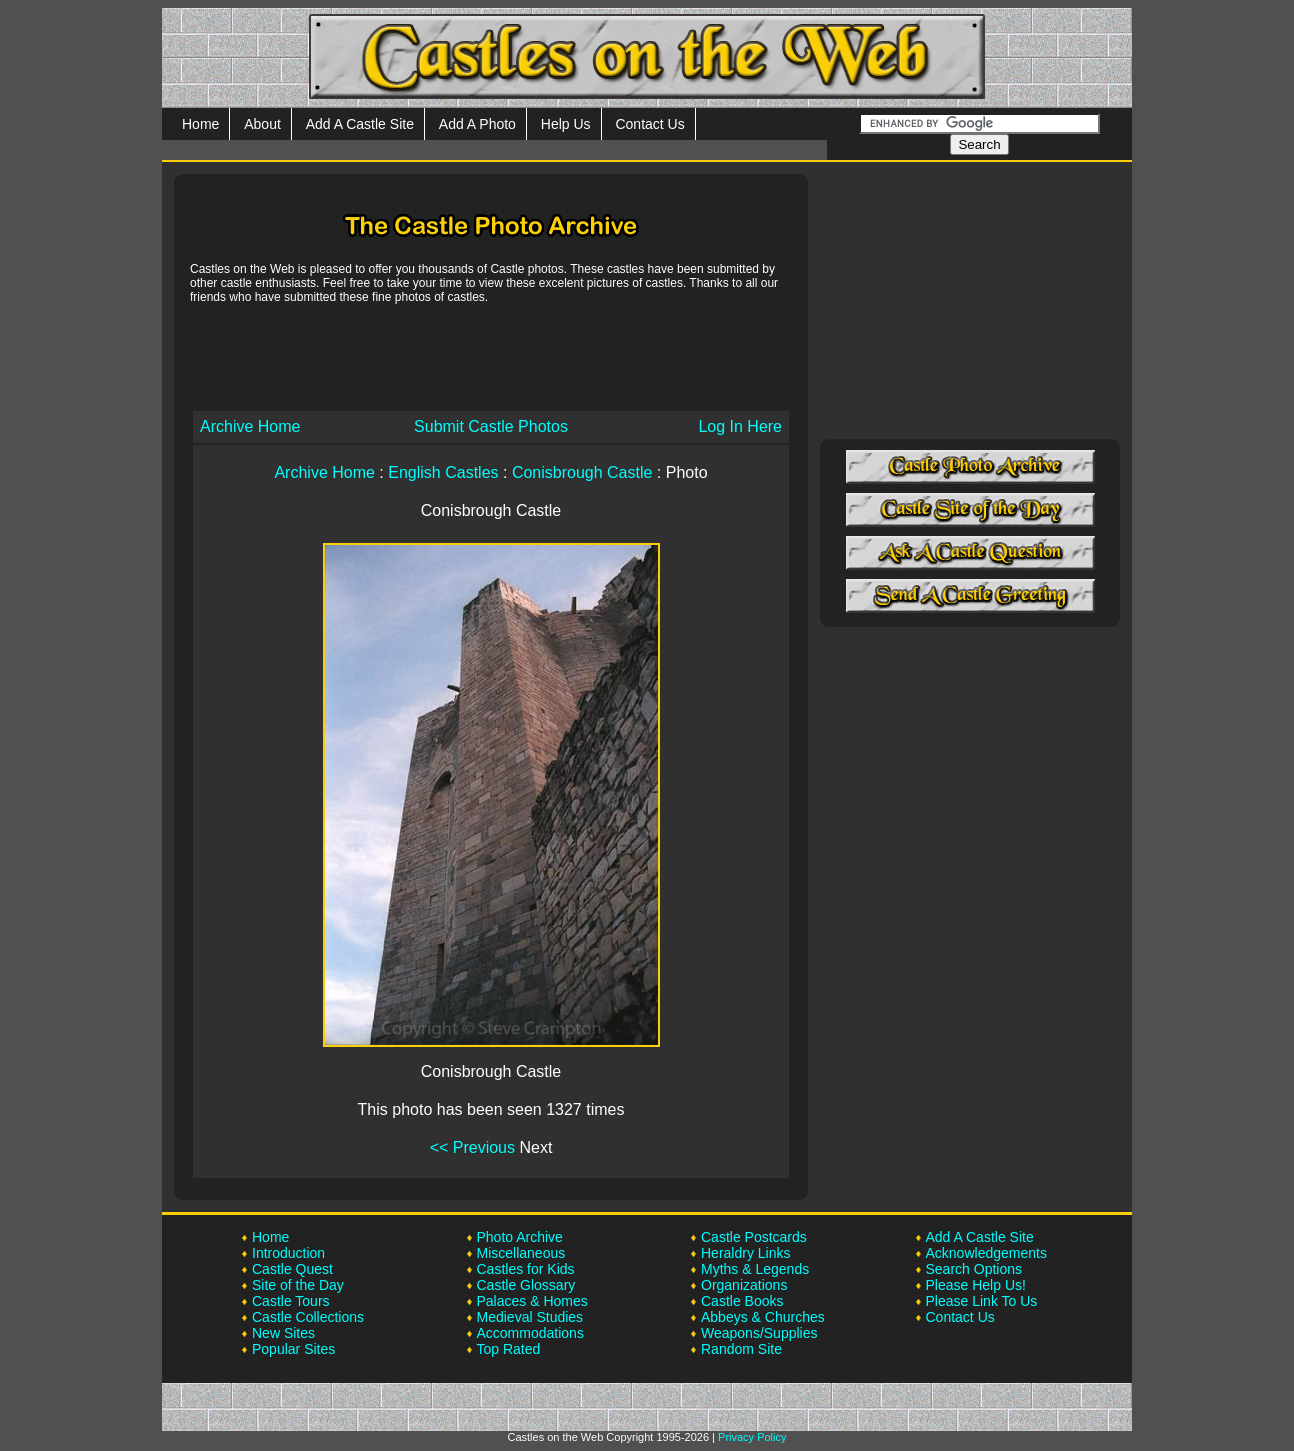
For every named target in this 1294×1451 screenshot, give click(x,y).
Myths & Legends (755, 1269)
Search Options (974, 1269)
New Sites (283, 1333)
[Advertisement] (491, 356)
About (262, 124)
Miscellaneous (521, 1253)
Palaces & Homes (532, 1301)
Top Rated (509, 1349)
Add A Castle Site (360, 124)
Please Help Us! (976, 1285)
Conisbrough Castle (582, 472)
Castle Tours (291, 1301)
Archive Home (250, 426)
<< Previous (472, 1147)
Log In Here (740, 426)
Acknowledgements (986, 1253)
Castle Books (742, 1301)
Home (200, 124)
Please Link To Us (982, 1301)
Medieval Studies (530, 1317)
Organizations (744, 1285)
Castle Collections (308, 1317)
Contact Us (649, 124)
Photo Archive (520, 1237)
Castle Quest (292, 1269)
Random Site (741, 1349)
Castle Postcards (754, 1237)
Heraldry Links (745, 1253)
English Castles (443, 472)
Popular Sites (293, 1349)
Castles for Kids (526, 1269)
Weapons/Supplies (759, 1333)
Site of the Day (298, 1285)
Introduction (288, 1253)
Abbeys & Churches (763, 1317)
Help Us (566, 124)
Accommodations (530, 1333)
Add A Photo (477, 124)
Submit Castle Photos (491, 426)
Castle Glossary (526, 1285)
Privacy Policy (752, 1437)
